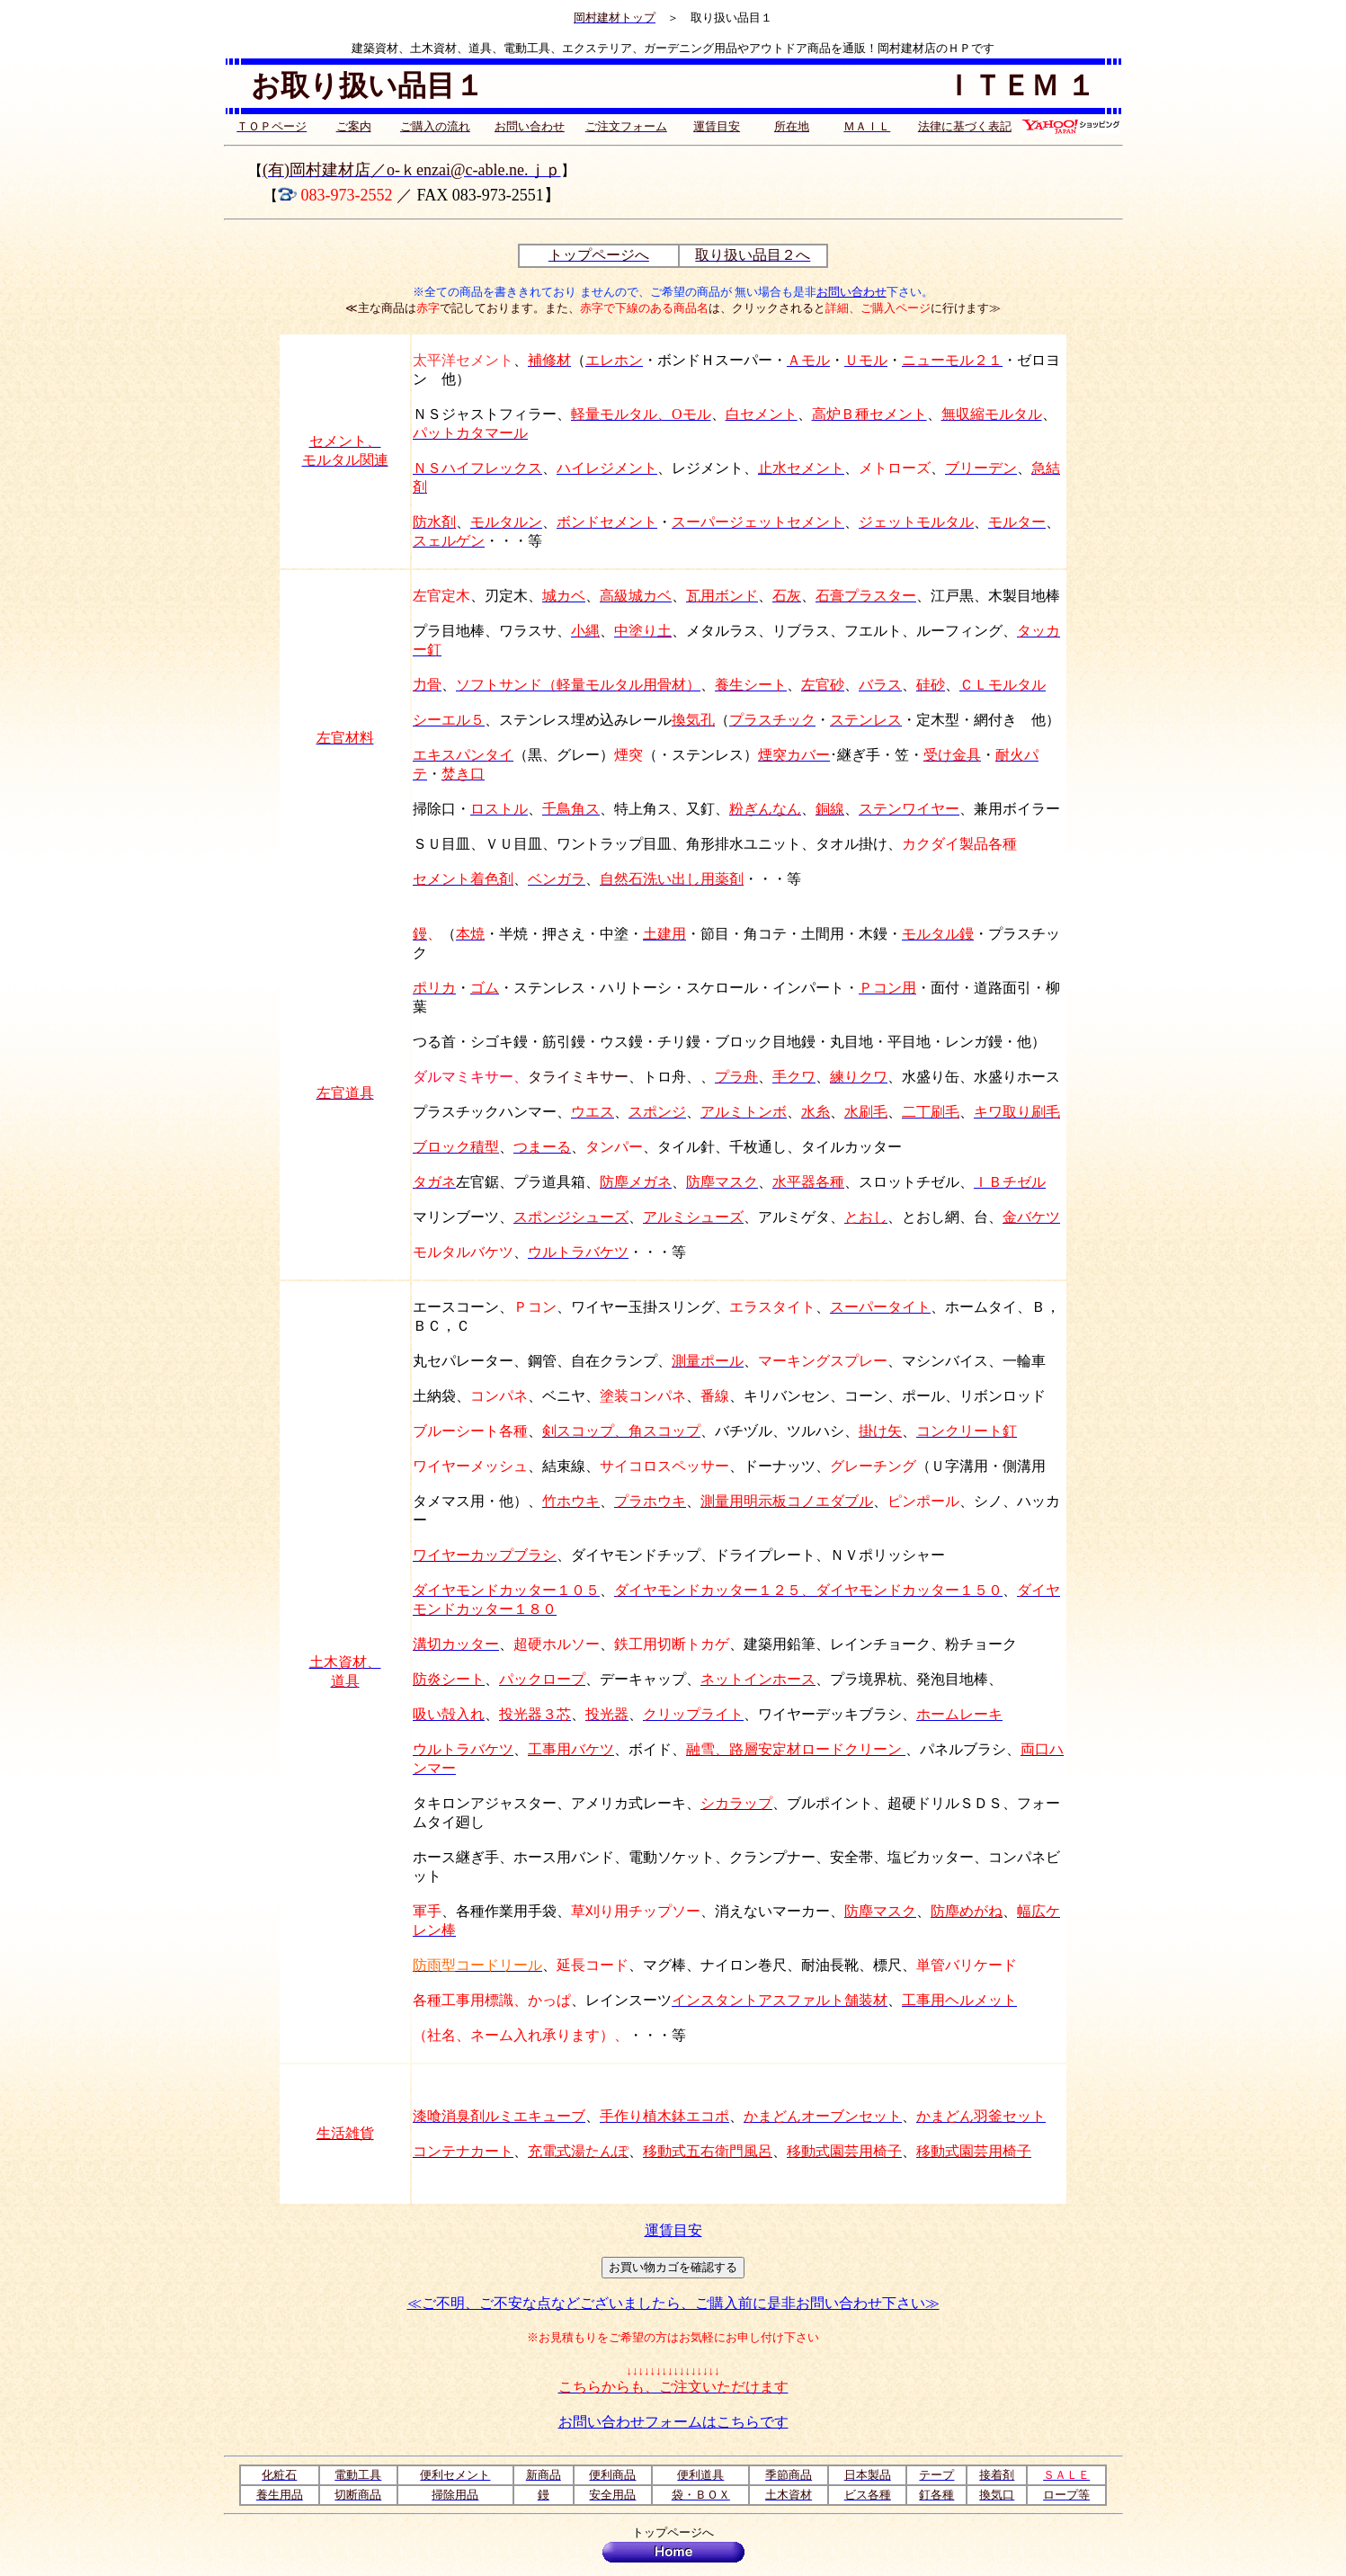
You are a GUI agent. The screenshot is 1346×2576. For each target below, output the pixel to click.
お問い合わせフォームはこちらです (673, 2421)
